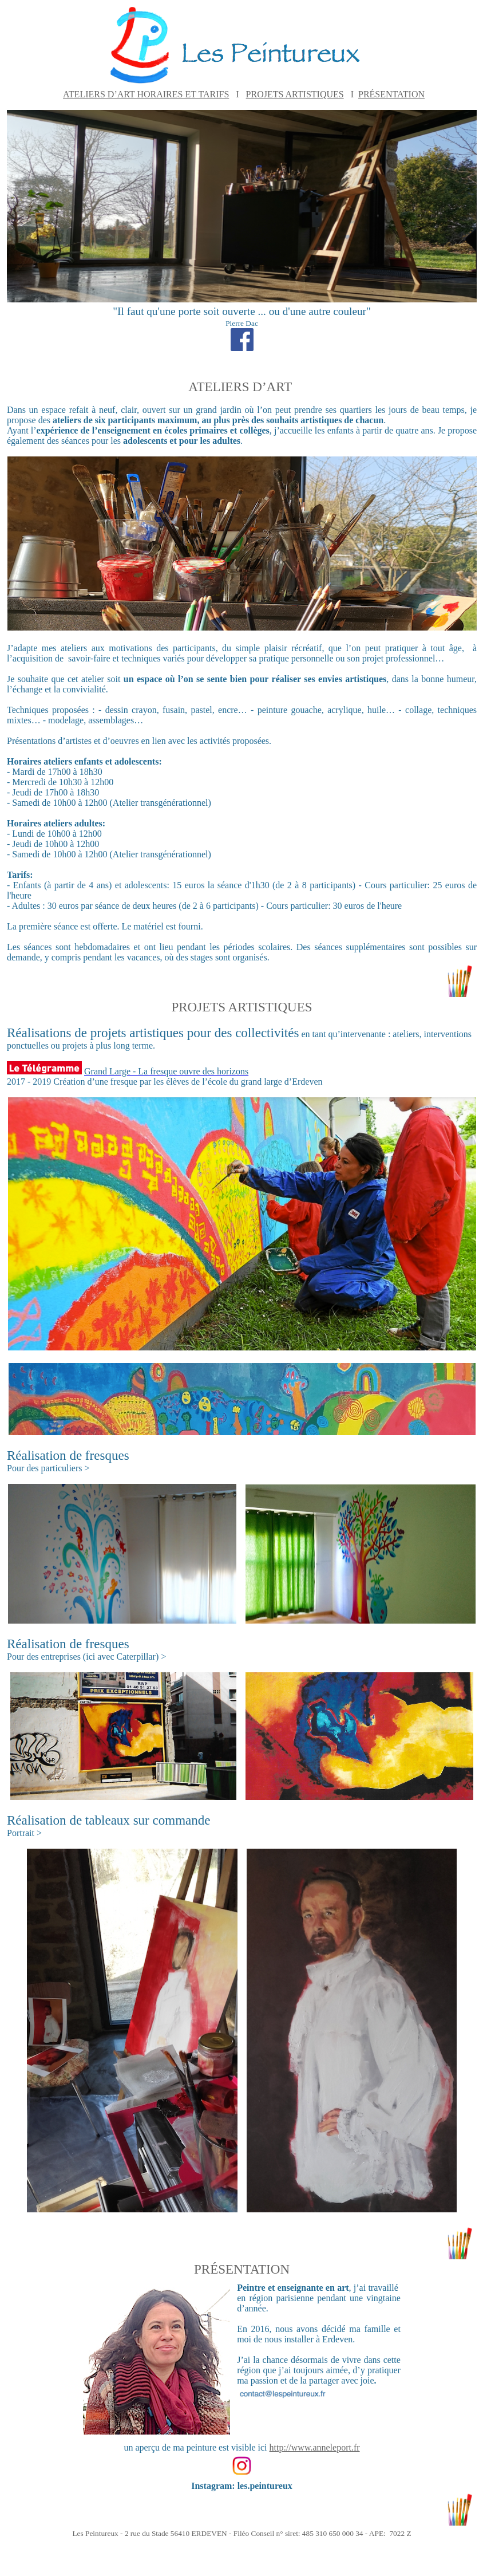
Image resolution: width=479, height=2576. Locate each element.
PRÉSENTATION (391, 94)
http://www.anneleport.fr (315, 2447)
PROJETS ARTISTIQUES (295, 94)
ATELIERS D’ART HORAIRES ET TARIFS (146, 94)
